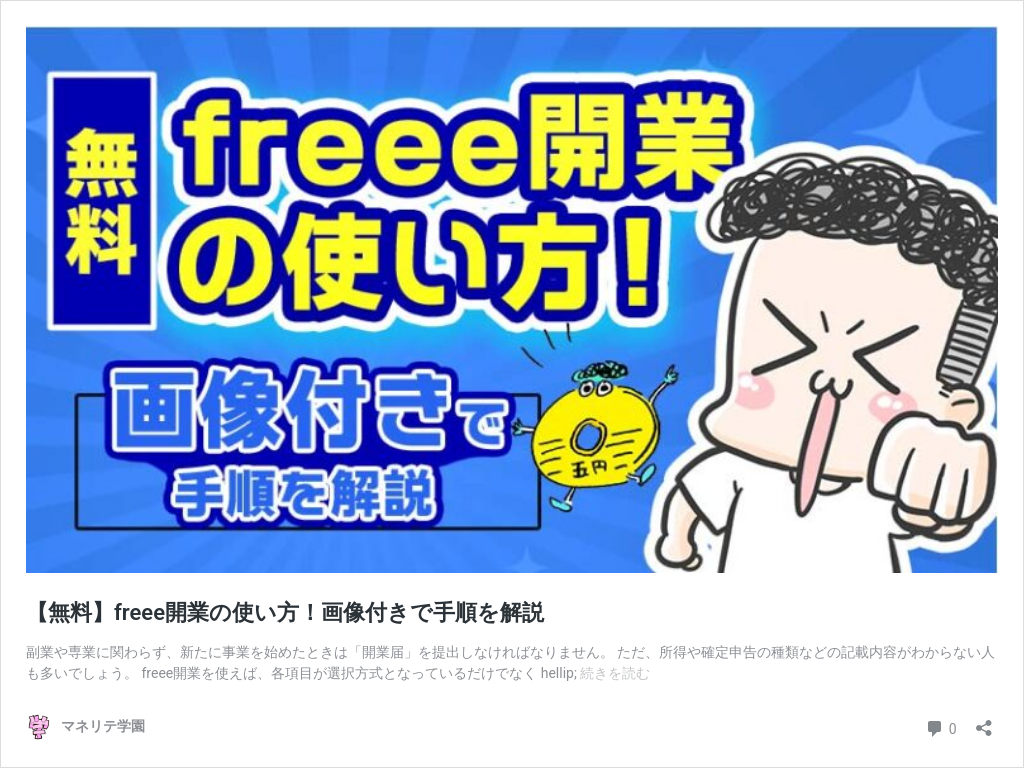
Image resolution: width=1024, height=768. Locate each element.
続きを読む (615, 673)
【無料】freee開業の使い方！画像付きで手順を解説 (285, 612)
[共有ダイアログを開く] (984, 721)
